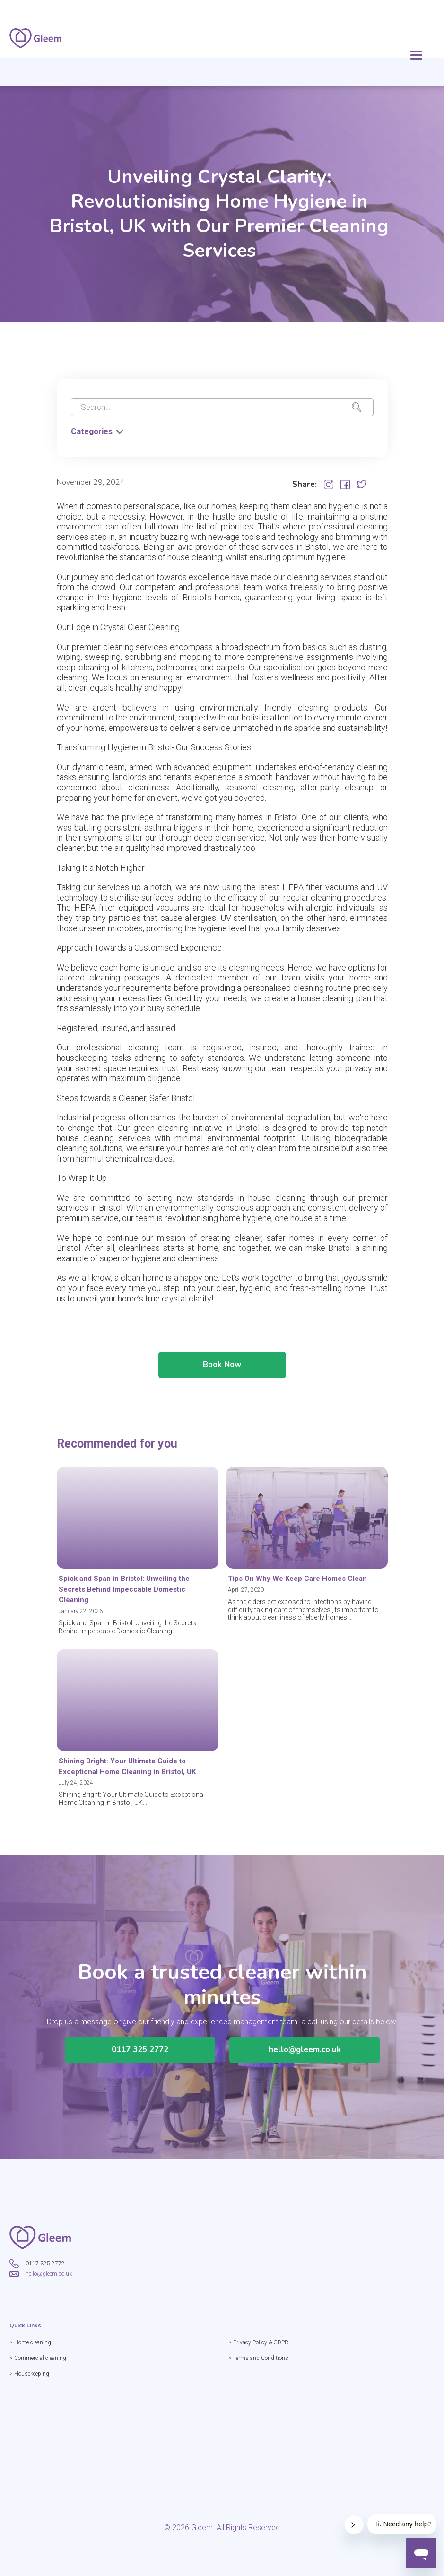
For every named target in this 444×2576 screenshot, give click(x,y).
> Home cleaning (31, 2342)
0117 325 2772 (140, 2050)
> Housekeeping (30, 2373)
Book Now (222, 1365)
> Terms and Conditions (259, 2358)
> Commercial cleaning (38, 2358)
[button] (417, 56)
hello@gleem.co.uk (304, 2050)
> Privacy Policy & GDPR (259, 2342)
